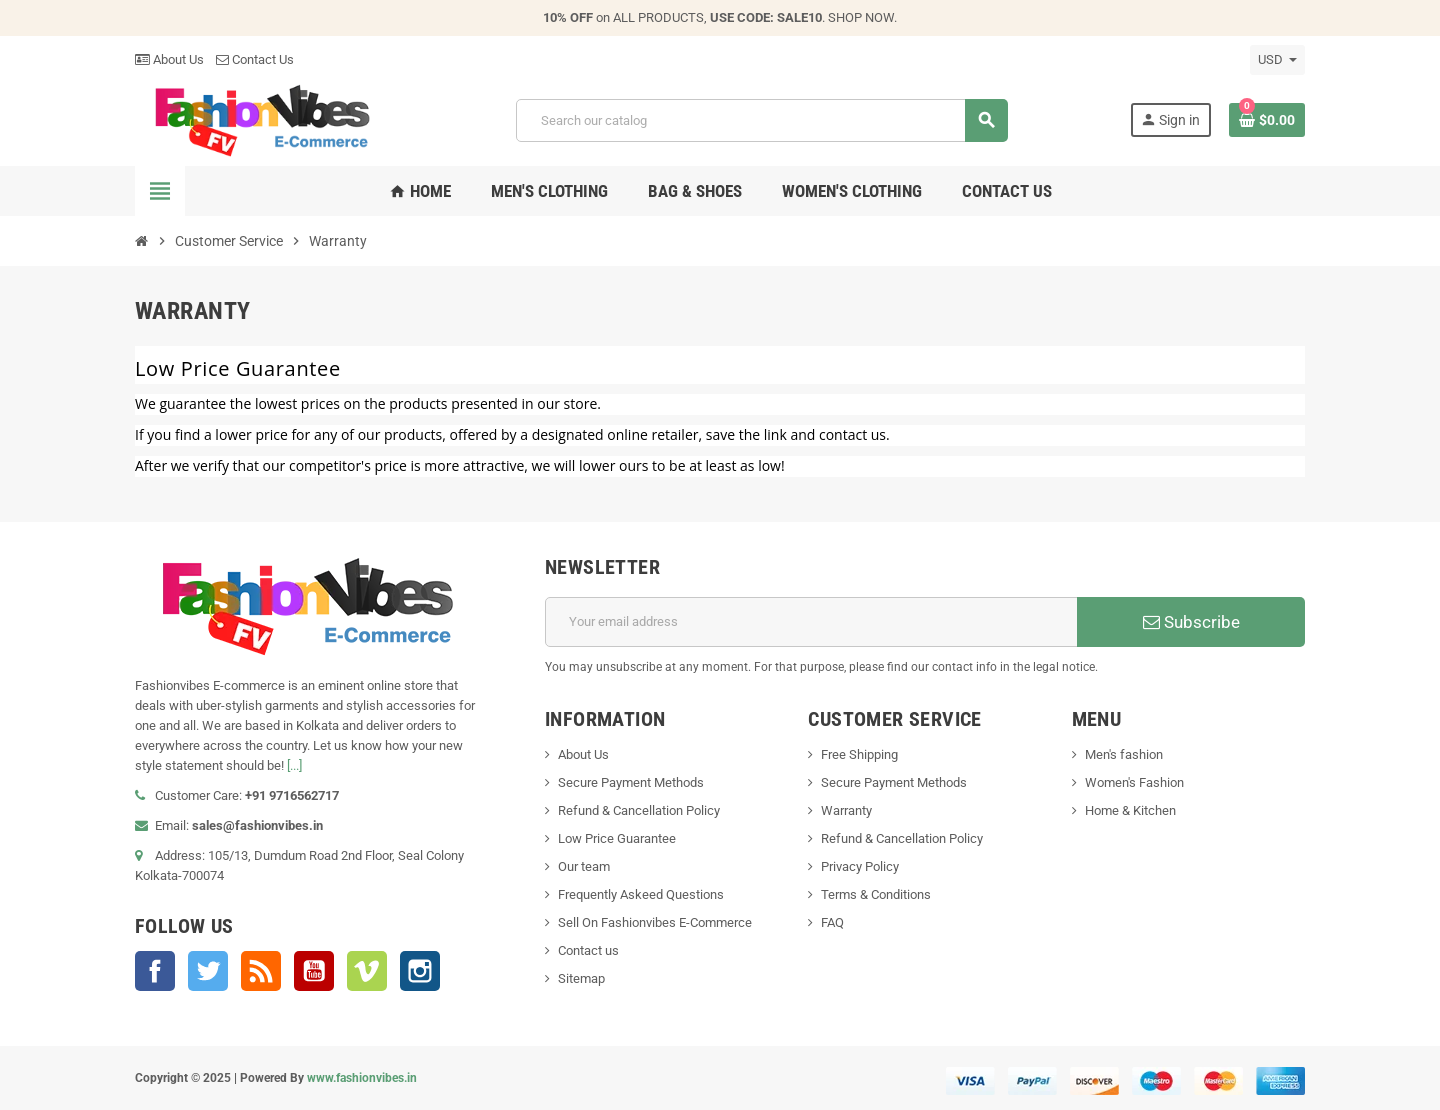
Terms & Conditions (876, 894)
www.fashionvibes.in (362, 1078)
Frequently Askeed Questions (641, 894)
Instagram (420, 971)
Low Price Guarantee (617, 838)
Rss (261, 971)
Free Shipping (859, 754)
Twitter (208, 971)
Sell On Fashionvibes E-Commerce (655, 922)
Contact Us (255, 59)
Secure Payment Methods (631, 782)
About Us (169, 59)
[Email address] (811, 622)
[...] (294, 765)
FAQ (832, 922)
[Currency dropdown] (1277, 60)
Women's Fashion (1134, 782)
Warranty (846, 810)
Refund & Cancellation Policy (639, 810)
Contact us (588, 950)
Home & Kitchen (1130, 810)
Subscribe (1191, 622)
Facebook (155, 971)
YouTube (314, 971)
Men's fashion (1124, 754)
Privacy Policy (860, 866)
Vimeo (367, 971)
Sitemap (581, 978)
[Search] (761, 120)
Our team (584, 866)
